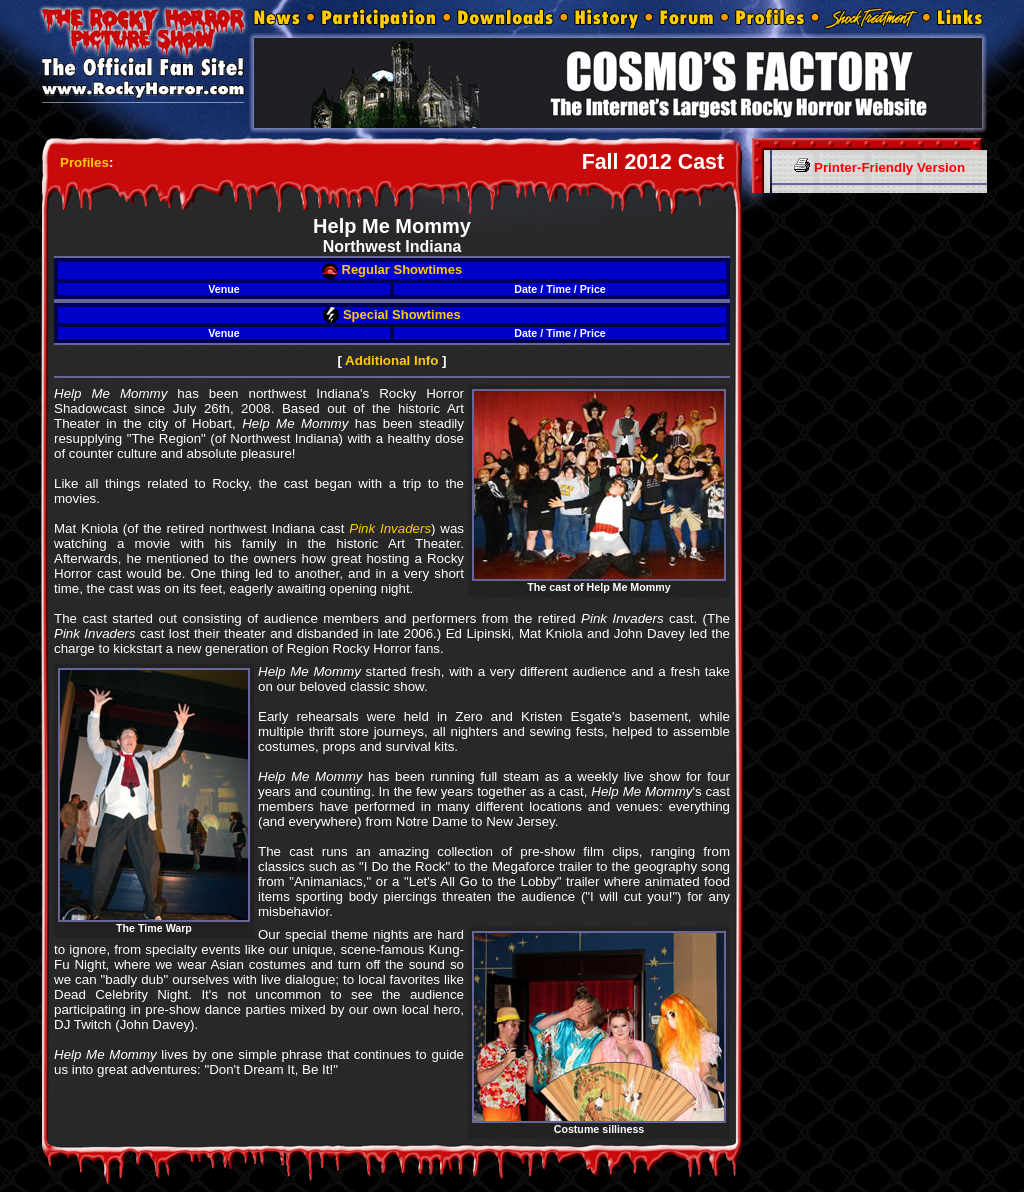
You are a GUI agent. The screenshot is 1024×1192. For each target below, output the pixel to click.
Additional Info (391, 360)
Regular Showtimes (392, 269)
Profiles (84, 162)
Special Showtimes (391, 314)
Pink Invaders (390, 528)
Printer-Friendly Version (879, 167)
